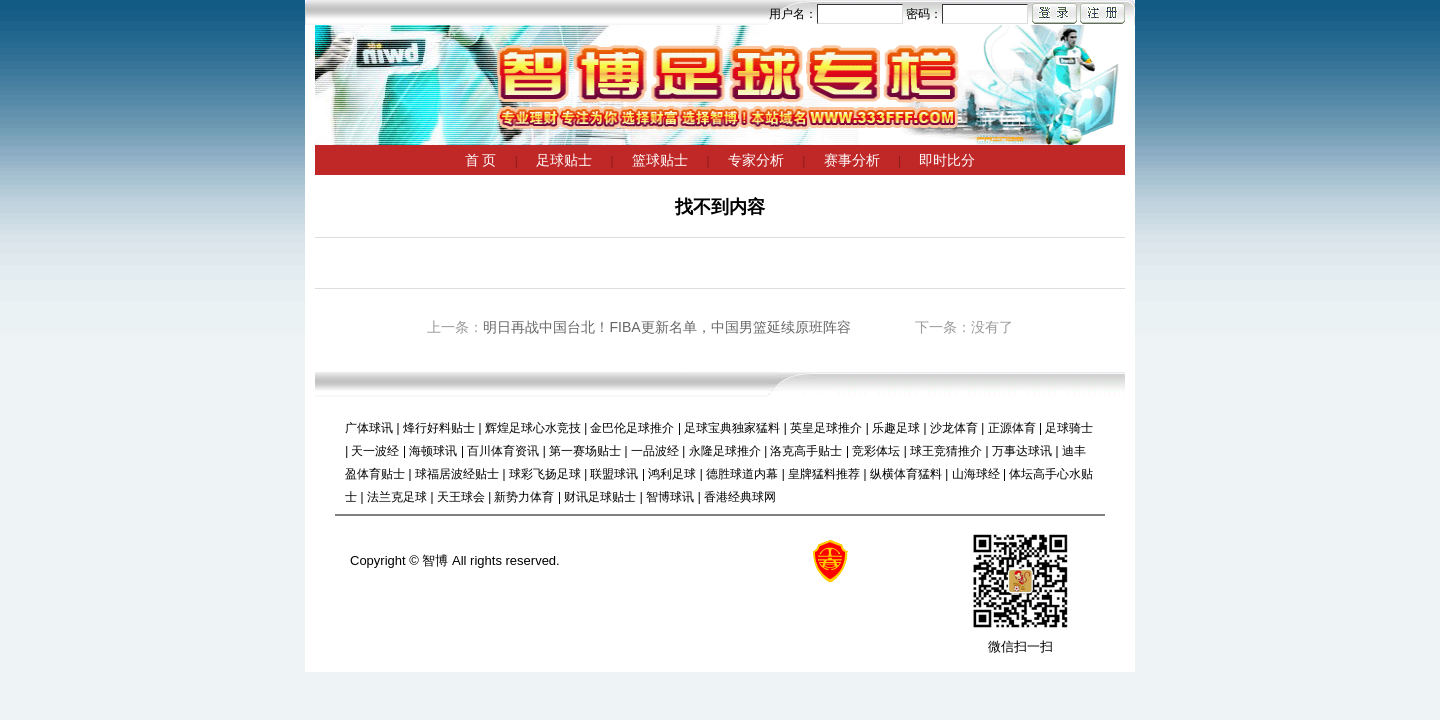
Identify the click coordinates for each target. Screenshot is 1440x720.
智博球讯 (670, 497)
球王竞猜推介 (946, 451)
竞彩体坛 (876, 451)
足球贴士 (564, 160)
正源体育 (1012, 428)
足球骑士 (1069, 428)
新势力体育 (524, 497)
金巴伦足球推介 (632, 428)
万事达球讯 (1022, 451)
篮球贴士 (660, 160)
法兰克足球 (397, 497)
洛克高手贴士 (806, 451)
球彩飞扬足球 (545, 474)
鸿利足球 (672, 474)
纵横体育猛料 (906, 474)
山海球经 (976, 474)
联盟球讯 (614, 474)
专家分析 (756, 160)
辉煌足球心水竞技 (533, 428)
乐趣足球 (896, 428)
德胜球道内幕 (742, 474)
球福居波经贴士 (457, 474)
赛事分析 (852, 160)
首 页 (481, 160)
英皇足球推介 (826, 428)
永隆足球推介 (725, 451)
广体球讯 (369, 428)
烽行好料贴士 (439, 428)
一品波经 (655, 451)
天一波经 (375, 451)
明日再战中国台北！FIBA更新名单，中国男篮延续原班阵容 (666, 327)
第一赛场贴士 (585, 451)
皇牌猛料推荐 (824, 474)
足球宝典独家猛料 (732, 428)
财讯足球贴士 (600, 497)
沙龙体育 (954, 428)
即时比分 (947, 160)
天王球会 (461, 497)
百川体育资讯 (503, 451)
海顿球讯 (433, 451)
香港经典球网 (740, 497)
